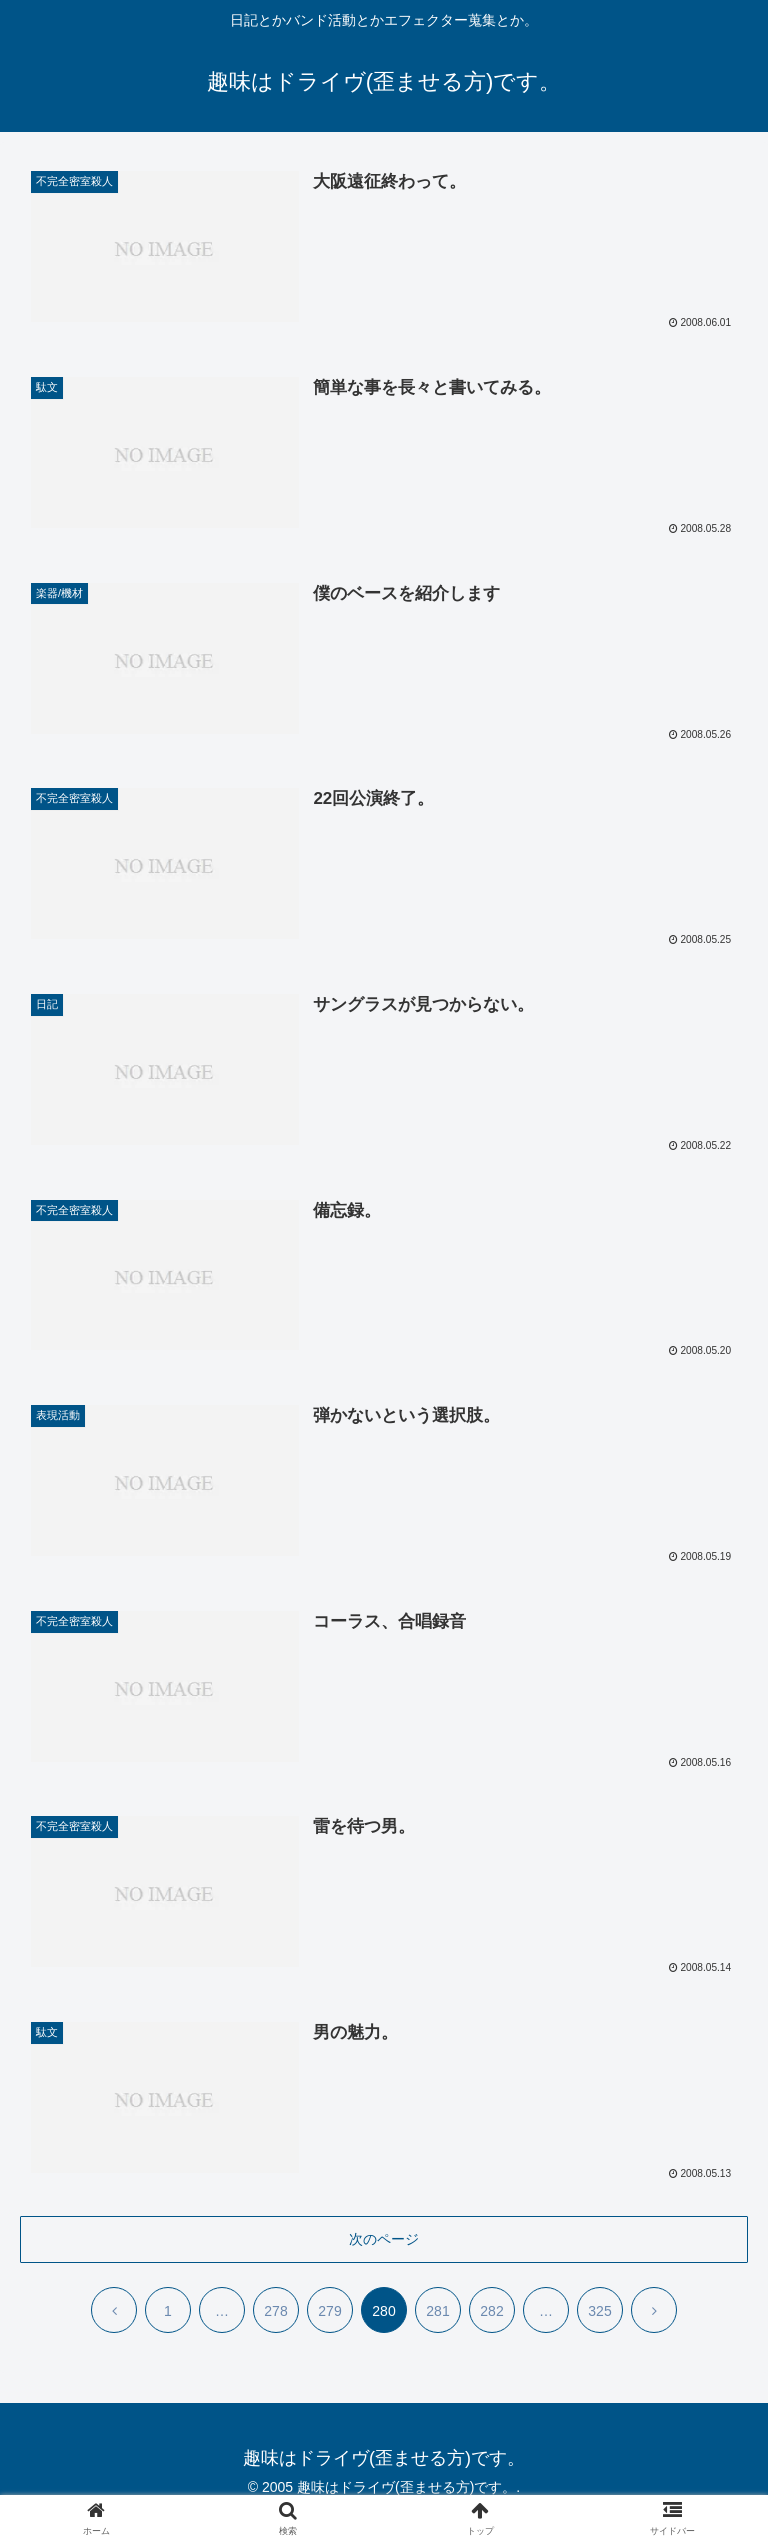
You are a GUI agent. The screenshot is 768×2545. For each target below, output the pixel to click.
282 (491, 2313)
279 (329, 2313)
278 (275, 2313)
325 (599, 2313)
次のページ (384, 2240)
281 (437, 2313)
